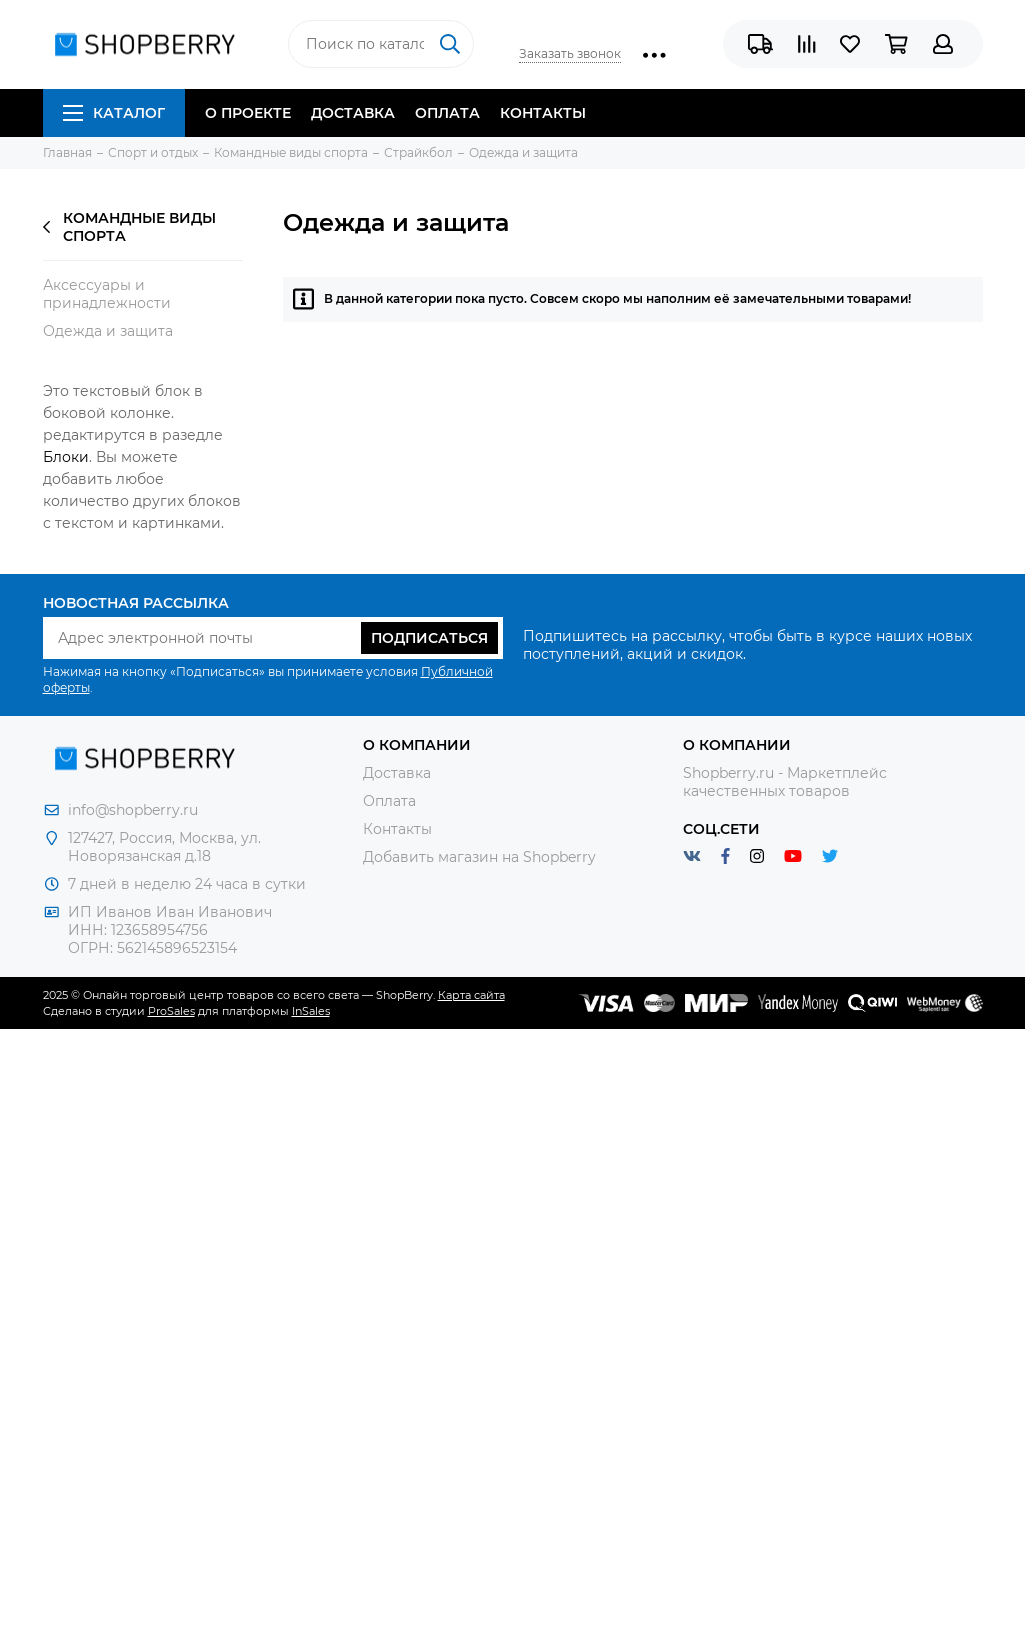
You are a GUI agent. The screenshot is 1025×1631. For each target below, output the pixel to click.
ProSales (171, 1011)
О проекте (248, 113)
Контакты (543, 113)
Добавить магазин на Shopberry (479, 857)
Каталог (114, 113)
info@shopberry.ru (133, 810)
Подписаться (429, 638)
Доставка (353, 113)
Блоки (66, 457)
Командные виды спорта (129, 227)
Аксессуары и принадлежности (107, 294)
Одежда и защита (108, 331)
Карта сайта (471, 995)
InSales (311, 1011)
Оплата (447, 113)
